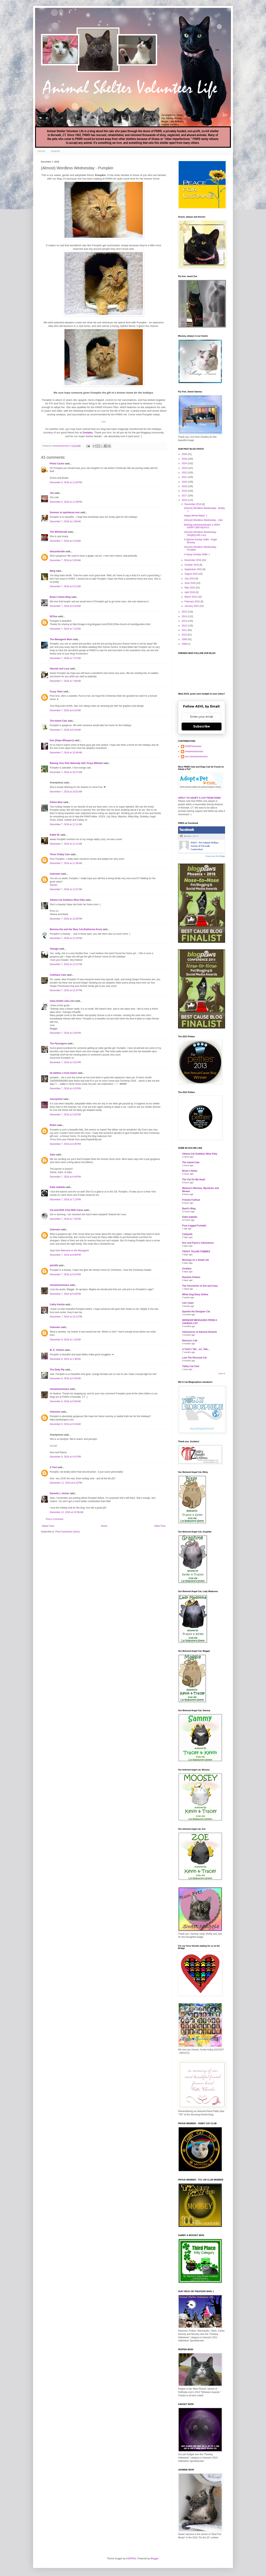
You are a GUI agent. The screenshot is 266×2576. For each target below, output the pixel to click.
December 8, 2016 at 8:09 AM (65, 1401)
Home (41, 151)
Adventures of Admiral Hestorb (199, 1332)
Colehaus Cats (58, 975)
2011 (185, 630)
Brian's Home (189, 1171)
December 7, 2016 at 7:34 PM (65, 1219)
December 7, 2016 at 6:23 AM (65, 606)
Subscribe (201, 726)
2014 (185, 616)
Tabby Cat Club (190, 1366)
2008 (185, 644)
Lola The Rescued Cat (194, 1357)
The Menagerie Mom (61, 639)
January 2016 (192, 606)
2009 (185, 639)
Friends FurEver (191, 1200)
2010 (185, 634)
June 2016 (190, 583)
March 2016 (191, 596)
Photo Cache (57, 463)
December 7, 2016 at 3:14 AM (65, 541)
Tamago (54, 948)
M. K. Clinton (57, 1350)
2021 (185, 477)
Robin (53, 1125)
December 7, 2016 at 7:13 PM (65, 1199)
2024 (185, 463)
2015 (185, 611)
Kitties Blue (56, 802)
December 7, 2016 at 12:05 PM (66, 918)
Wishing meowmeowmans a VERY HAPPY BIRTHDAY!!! (202, 526)
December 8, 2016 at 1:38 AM (65, 1359)
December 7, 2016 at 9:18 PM (65, 1294)
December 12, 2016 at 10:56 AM (66, 1512)
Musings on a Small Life (195, 1260)
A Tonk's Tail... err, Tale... (196, 1349)
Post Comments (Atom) (67, 1531)
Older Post (159, 1526)
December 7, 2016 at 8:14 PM (65, 1274)
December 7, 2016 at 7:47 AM (65, 658)
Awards (55, 151)
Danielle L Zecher (59, 1493)
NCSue (53, 616)
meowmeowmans (59, 1285)
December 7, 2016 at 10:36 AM (66, 752)
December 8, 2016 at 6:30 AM (65, 1378)
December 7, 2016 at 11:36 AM (66, 863)
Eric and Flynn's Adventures (198, 1243)
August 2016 (191, 573)
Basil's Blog (188, 1208)
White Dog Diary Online (195, 1294)
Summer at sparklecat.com (65, 512)
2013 (185, 621)
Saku (52, 1154)
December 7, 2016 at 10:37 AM (66, 772)
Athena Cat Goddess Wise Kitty (67, 900)
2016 (185, 500)
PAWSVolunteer (193, 746)
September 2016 (194, 569)
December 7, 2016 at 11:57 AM (66, 889)
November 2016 (193, 560)
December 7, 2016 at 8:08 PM (65, 1254)
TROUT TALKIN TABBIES (196, 1251)
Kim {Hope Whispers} (62, 740)
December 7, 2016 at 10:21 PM (66, 1316)
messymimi (56, 1099)
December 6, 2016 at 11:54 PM (66, 482)
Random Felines (191, 1277)
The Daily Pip (57, 1369)
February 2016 (192, 601)
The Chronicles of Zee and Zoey (200, 1285)
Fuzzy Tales (56, 691)
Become (187, 836)
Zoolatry (87, 432)
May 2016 (190, 587)
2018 (185, 490)
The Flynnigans (58, 1043)
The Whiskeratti (58, 532)
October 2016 (192, 564)
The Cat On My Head (193, 1179)
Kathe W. (55, 834)
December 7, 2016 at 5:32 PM (65, 1114)
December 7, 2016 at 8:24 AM (65, 729)
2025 (185, 459)
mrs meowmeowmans (196, 756)
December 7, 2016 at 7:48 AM (65, 681)
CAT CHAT (188, 1303)
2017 (185, 495)
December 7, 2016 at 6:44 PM (65, 1176)
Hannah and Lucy (59, 668)
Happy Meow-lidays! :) (195, 515)
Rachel (53, 885)
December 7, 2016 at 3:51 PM (65, 1062)
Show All (221, 1374)
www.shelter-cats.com (62, 1001)
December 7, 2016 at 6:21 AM (65, 586)
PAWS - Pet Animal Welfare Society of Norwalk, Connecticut (205, 846)
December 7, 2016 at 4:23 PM (65, 1088)
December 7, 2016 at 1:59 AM (65, 521)
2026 (185, 454)
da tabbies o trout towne (63, 1073)
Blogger (154, 2558)
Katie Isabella (57, 1187)
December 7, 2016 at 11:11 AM (66, 824)
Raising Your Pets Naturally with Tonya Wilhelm (76, 763)
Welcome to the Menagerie (75, 1250)
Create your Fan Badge (215, 856)
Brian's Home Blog (60, 597)
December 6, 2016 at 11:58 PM (66, 501)
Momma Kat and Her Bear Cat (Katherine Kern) (76, 929)
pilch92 (54, 1265)
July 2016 (190, 578)
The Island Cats (58, 720)
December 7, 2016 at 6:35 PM (65, 1144)
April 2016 (190, 592)
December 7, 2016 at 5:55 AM (65, 560)
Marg (52, 571)
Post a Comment (54, 1519)
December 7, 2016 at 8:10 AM (65, 710)
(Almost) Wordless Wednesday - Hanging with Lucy (201, 533)
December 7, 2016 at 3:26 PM (65, 1033)
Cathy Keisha (57, 1304)
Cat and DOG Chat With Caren (66, 1210)
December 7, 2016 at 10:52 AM (66, 791)
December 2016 (193, 504)
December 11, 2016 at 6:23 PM (66, 1482)
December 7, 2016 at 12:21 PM (66, 964)
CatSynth (187, 1234)
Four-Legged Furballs (194, 1225)
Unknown (55, 873)
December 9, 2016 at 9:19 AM (65, 1424)
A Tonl (53, 1467)
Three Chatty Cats (60, 854)
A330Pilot (131, 2558)
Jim (52, 493)
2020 (185, 481)
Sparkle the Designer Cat (196, 1311)
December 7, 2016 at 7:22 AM (65, 628)
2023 (185, 468)
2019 (185, 486)
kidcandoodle (57, 551)
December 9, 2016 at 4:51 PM (65, 1456)
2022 (185, 472)
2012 (185, 625)
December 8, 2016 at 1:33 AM (65, 1339)
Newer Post (48, 1526)
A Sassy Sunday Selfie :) (197, 554)
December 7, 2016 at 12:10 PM (66, 938)
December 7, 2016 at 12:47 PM (66, 990)
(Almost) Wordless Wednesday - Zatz (203, 520)
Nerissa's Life (189, 1340)
